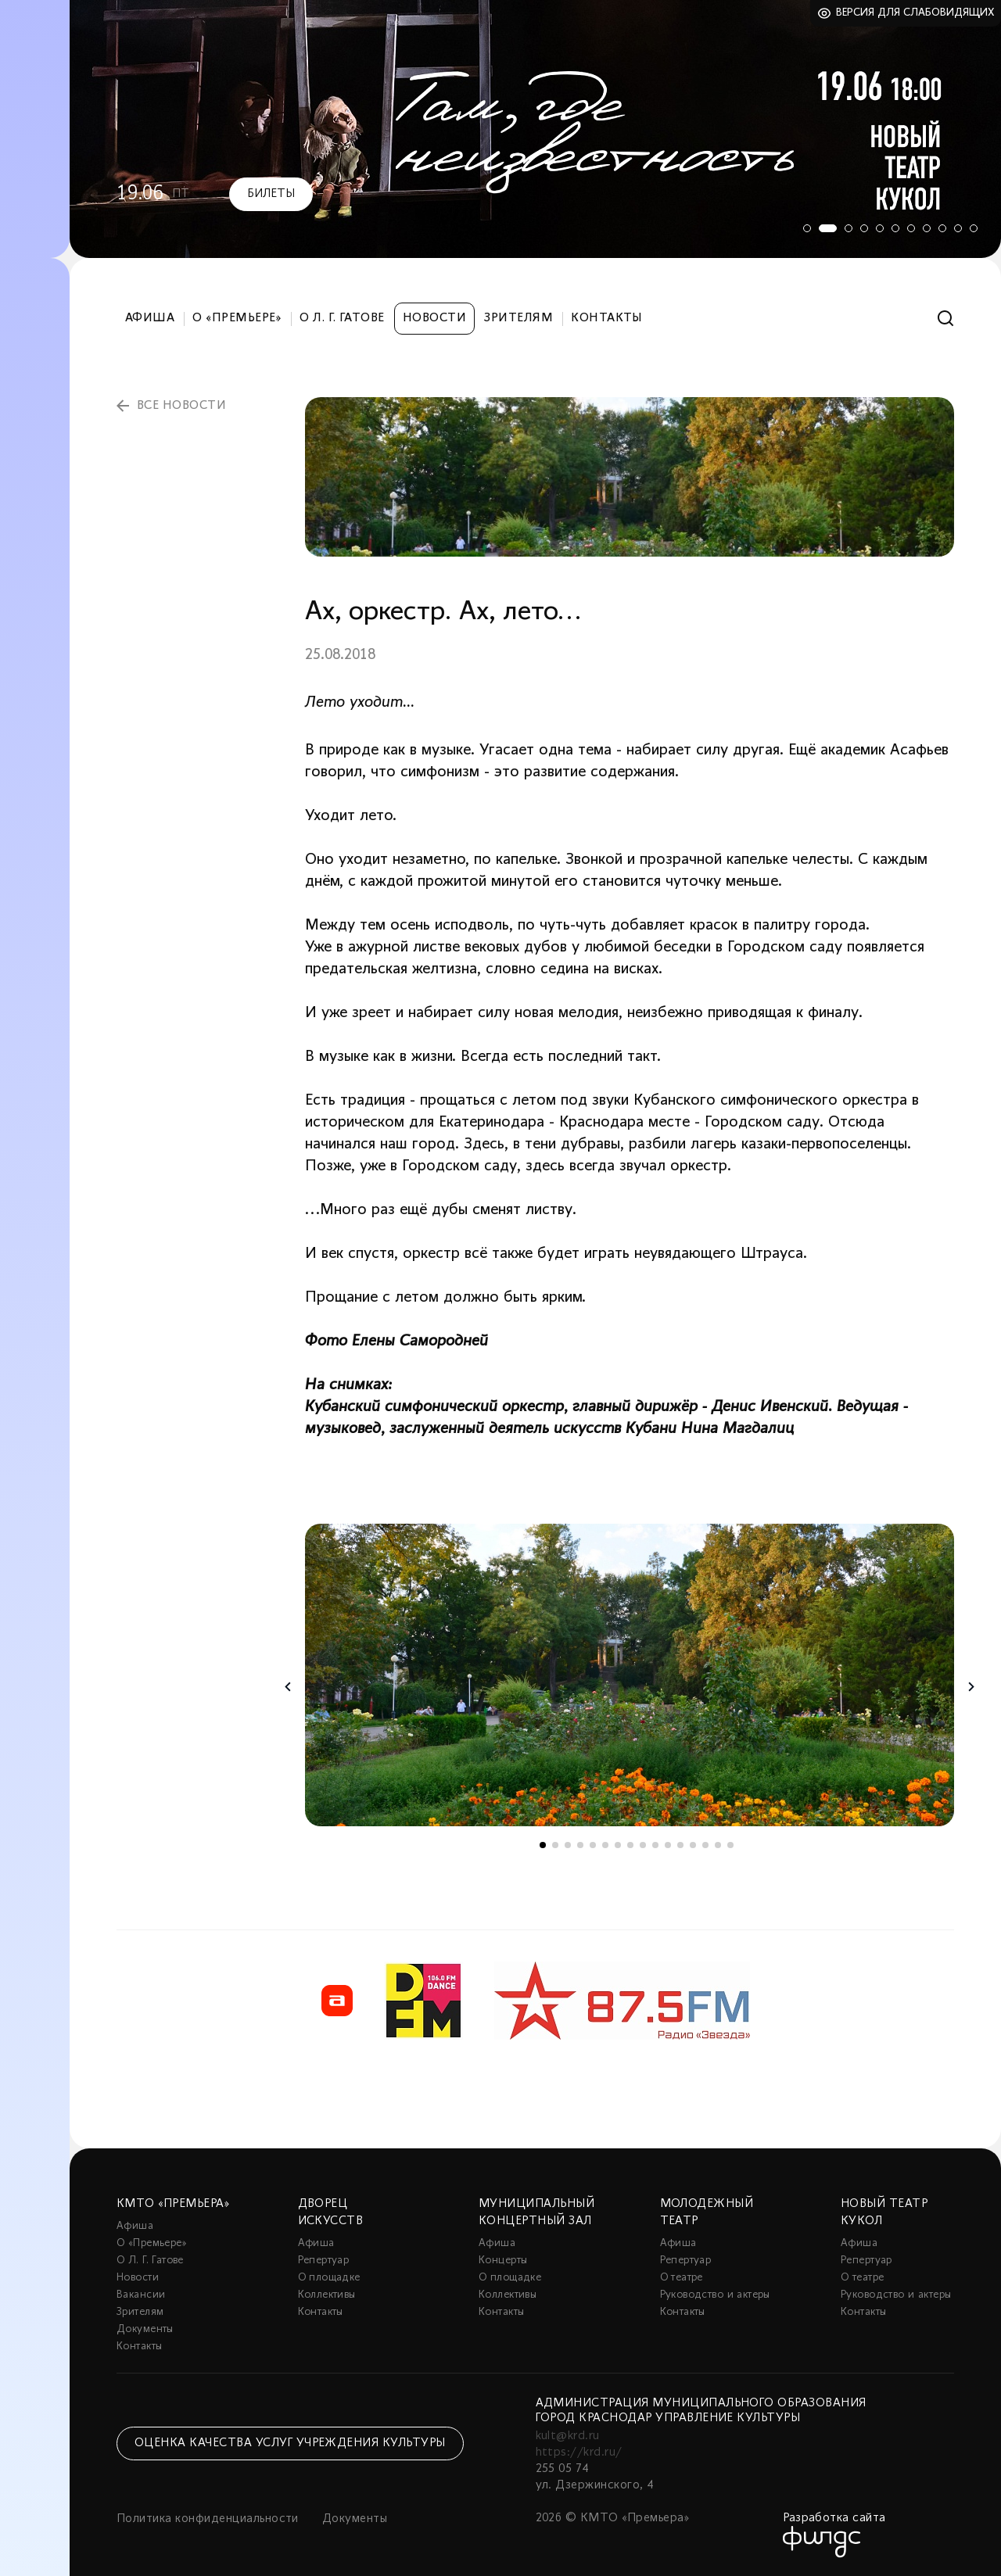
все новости (181, 405)
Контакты (607, 318)
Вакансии (141, 2295)
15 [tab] (718, 1845)
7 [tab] (911, 228)
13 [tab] (693, 1845)
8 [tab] (927, 228)
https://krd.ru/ (579, 2452)
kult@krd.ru (568, 2436)
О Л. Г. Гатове (342, 318)
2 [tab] (825, 228)
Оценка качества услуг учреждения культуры (290, 2443)
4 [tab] (864, 228)
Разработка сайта (834, 2518)
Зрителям (518, 318)
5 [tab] (880, 228)
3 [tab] (848, 228)
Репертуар (324, 2260)
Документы (145, 2329)
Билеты (271, 194)
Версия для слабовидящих (915, 13)
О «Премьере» (237, 318)
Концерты (503, 2260)
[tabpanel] (535, 129)
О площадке (329, 2278)
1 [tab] (801, 228)
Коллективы (327, 2295)
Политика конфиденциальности (208, 2519)
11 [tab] (974, 228)
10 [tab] (958, 228)
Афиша (149, 318)
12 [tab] (680, 1845)
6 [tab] (895, 228)
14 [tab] (705, 1845)
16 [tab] (730, 1845)
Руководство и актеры (715, 2295)
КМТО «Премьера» (173, 2204)
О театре (681, 2278)
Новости (434, 318)
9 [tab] (942, 228)
